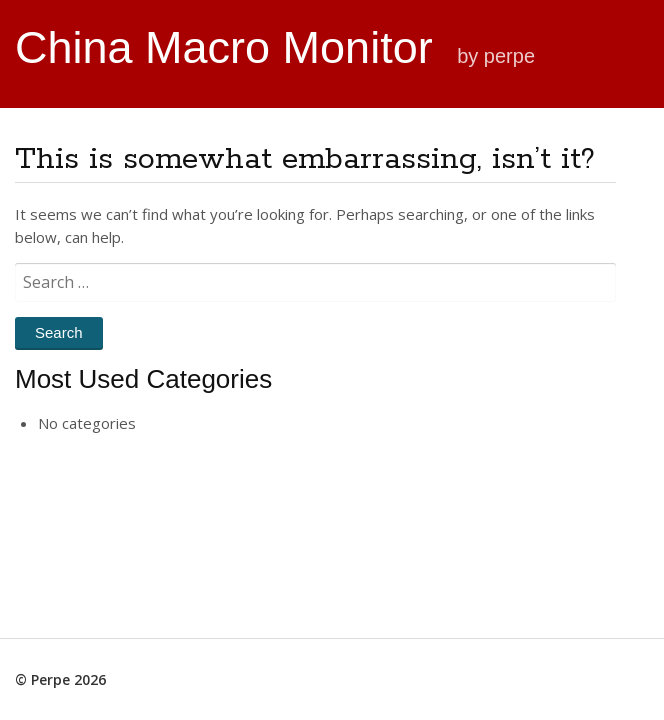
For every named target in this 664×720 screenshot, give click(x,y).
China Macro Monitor (230, 47)
